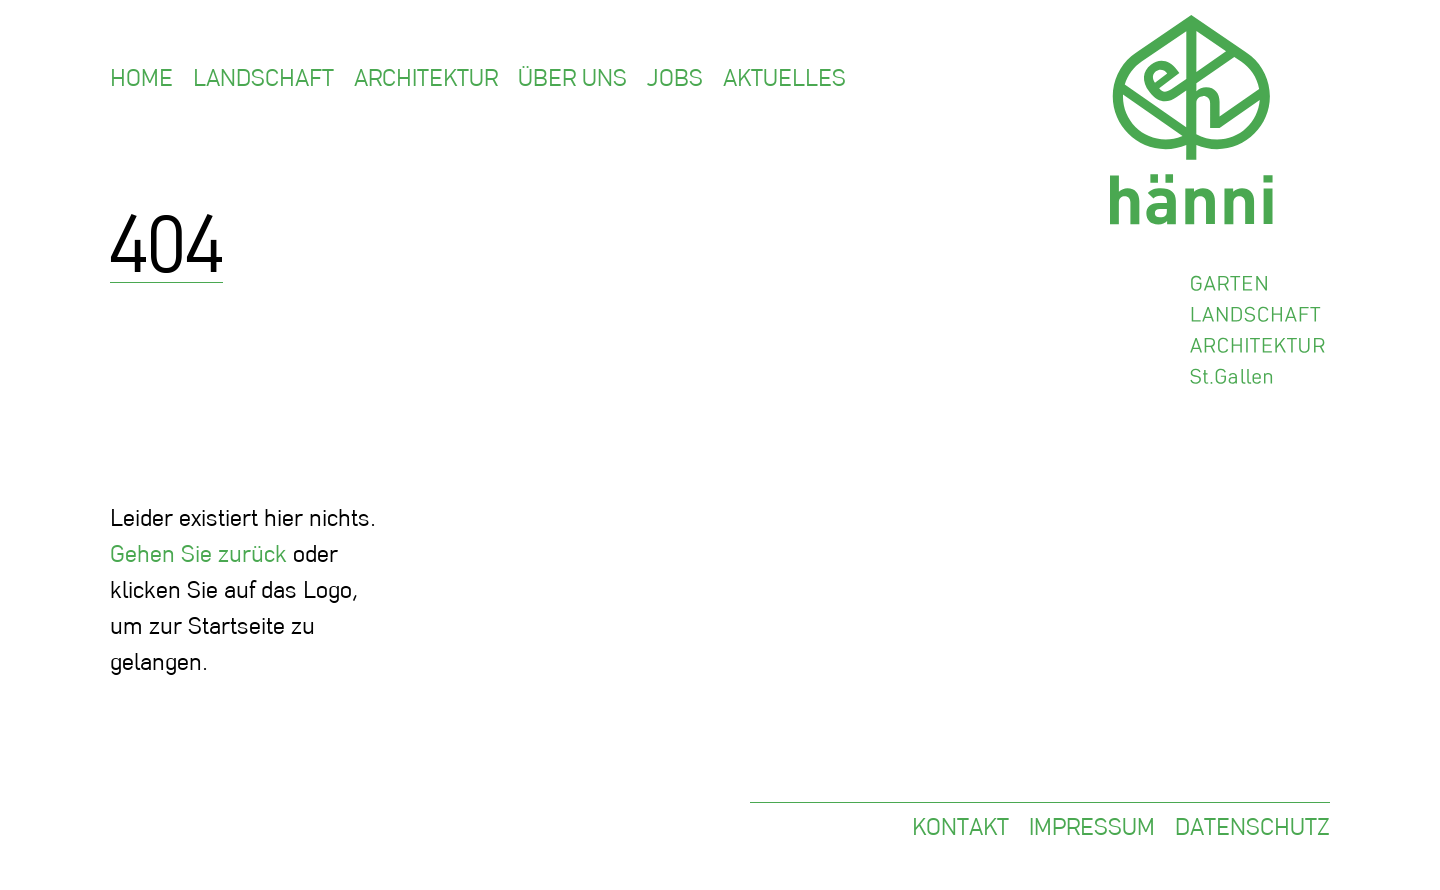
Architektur (426, 77)
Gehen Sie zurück (198, 553)
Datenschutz (1252, 826)
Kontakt (960, 826)
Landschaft (263, 77)
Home (141, 77)
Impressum (1092, 826)
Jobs (675, 77)
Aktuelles (784, 77)
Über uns (572, 77)
